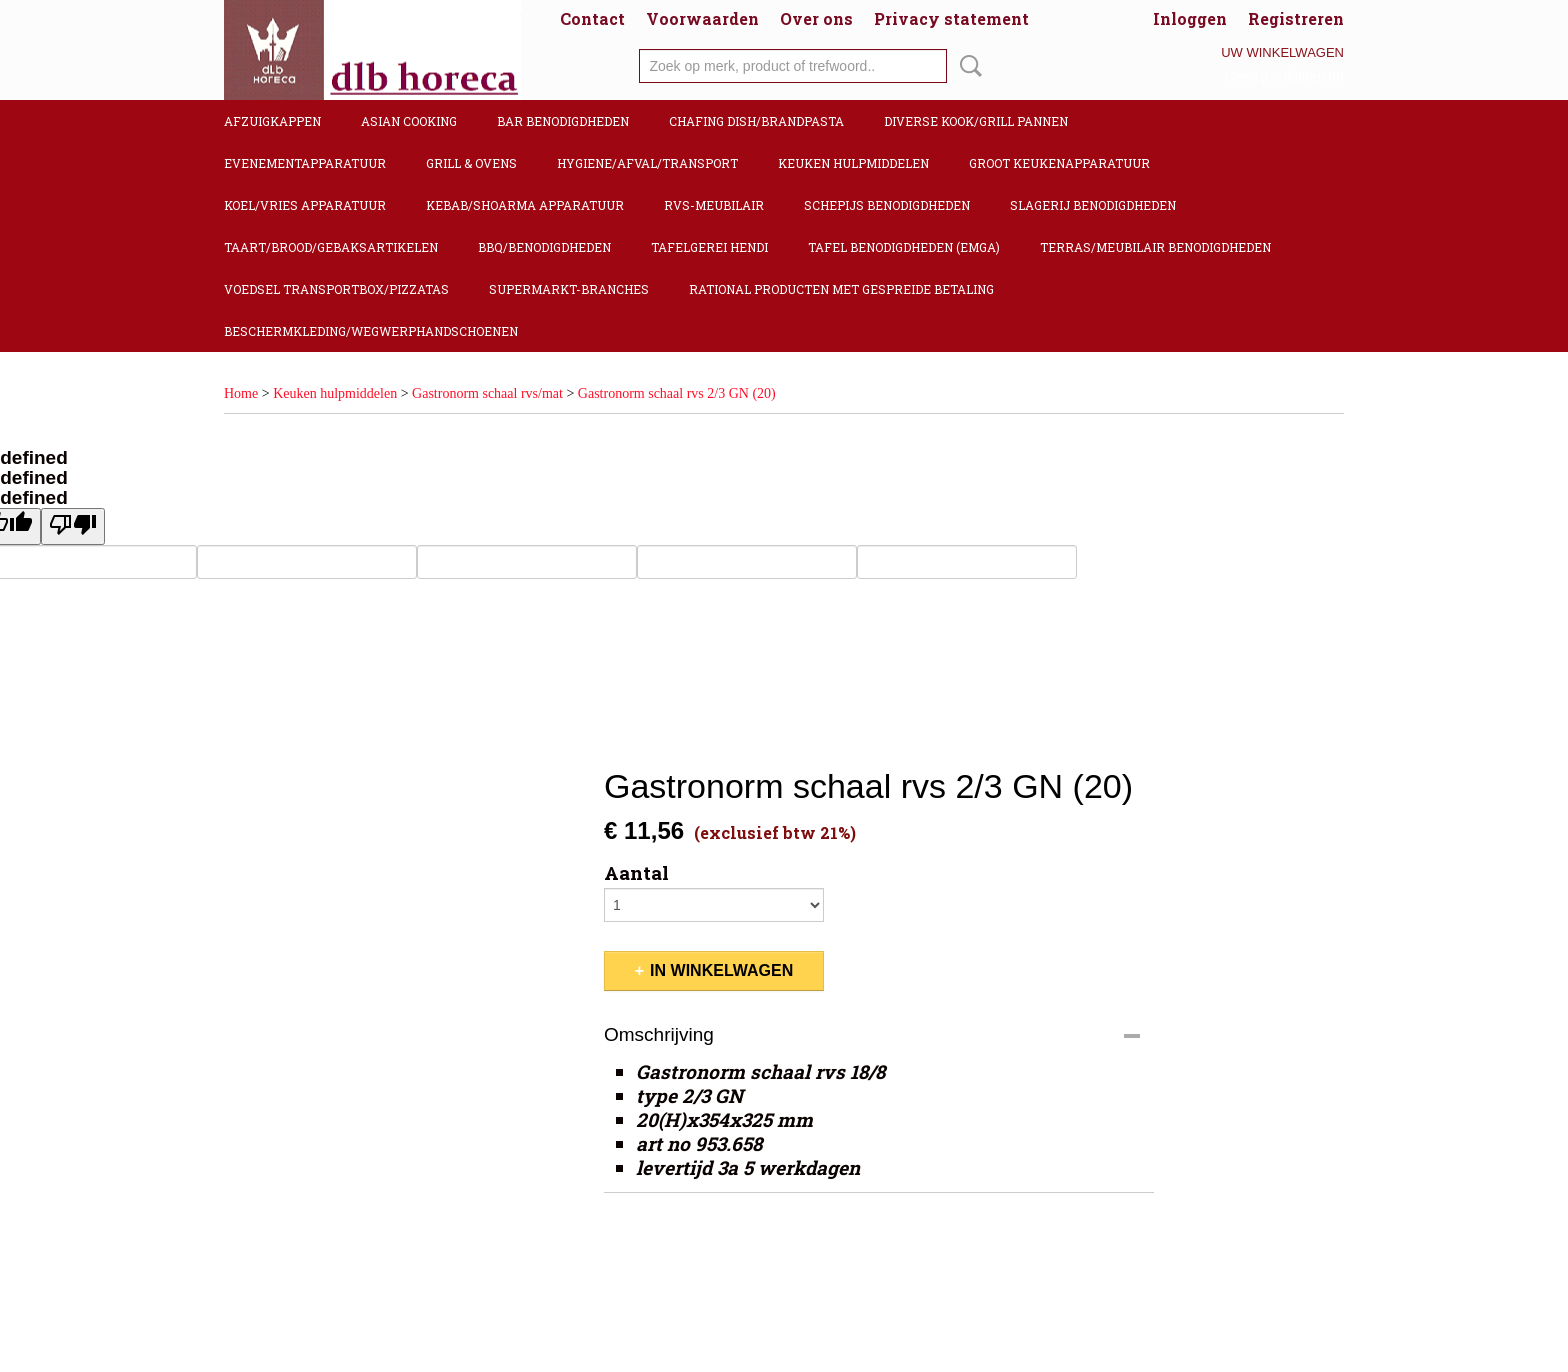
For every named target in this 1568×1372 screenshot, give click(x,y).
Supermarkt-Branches (569, 289)
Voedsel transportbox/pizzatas (336, 289)
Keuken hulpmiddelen (853, 163)
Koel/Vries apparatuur (305, 205)
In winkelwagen (721, 970)
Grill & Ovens (471, 163)
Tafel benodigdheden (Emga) (904, 247)
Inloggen (1190, 18)
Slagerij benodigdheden (1093, 205)
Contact (592, 18)
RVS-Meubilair (714, 205)
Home (241, 393)
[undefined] (73, 526)
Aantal (636, 873)
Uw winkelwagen (1282, 52)
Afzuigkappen (272, 121)
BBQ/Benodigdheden (544, 247)
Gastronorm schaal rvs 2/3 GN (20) (677, 393)
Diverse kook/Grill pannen (976, 121)
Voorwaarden (702, 18)
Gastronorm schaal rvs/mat (487, 393)
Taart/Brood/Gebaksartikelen (331, 247)
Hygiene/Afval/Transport (647, 163)
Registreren (1296, 18)
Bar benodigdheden (563, 121)
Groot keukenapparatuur (1059, 163)
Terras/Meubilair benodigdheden (1155, 247)
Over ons (816, 18)
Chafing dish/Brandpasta (756, 121)
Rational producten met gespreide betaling (841, 289)
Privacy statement (951, 18)
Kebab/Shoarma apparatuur (525, 205)
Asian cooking (409, 121)
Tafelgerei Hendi (709, 247)
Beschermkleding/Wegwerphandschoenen (371, 331)
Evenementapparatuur (305, 163)
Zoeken (967, 66)
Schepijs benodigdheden (887, 205)
